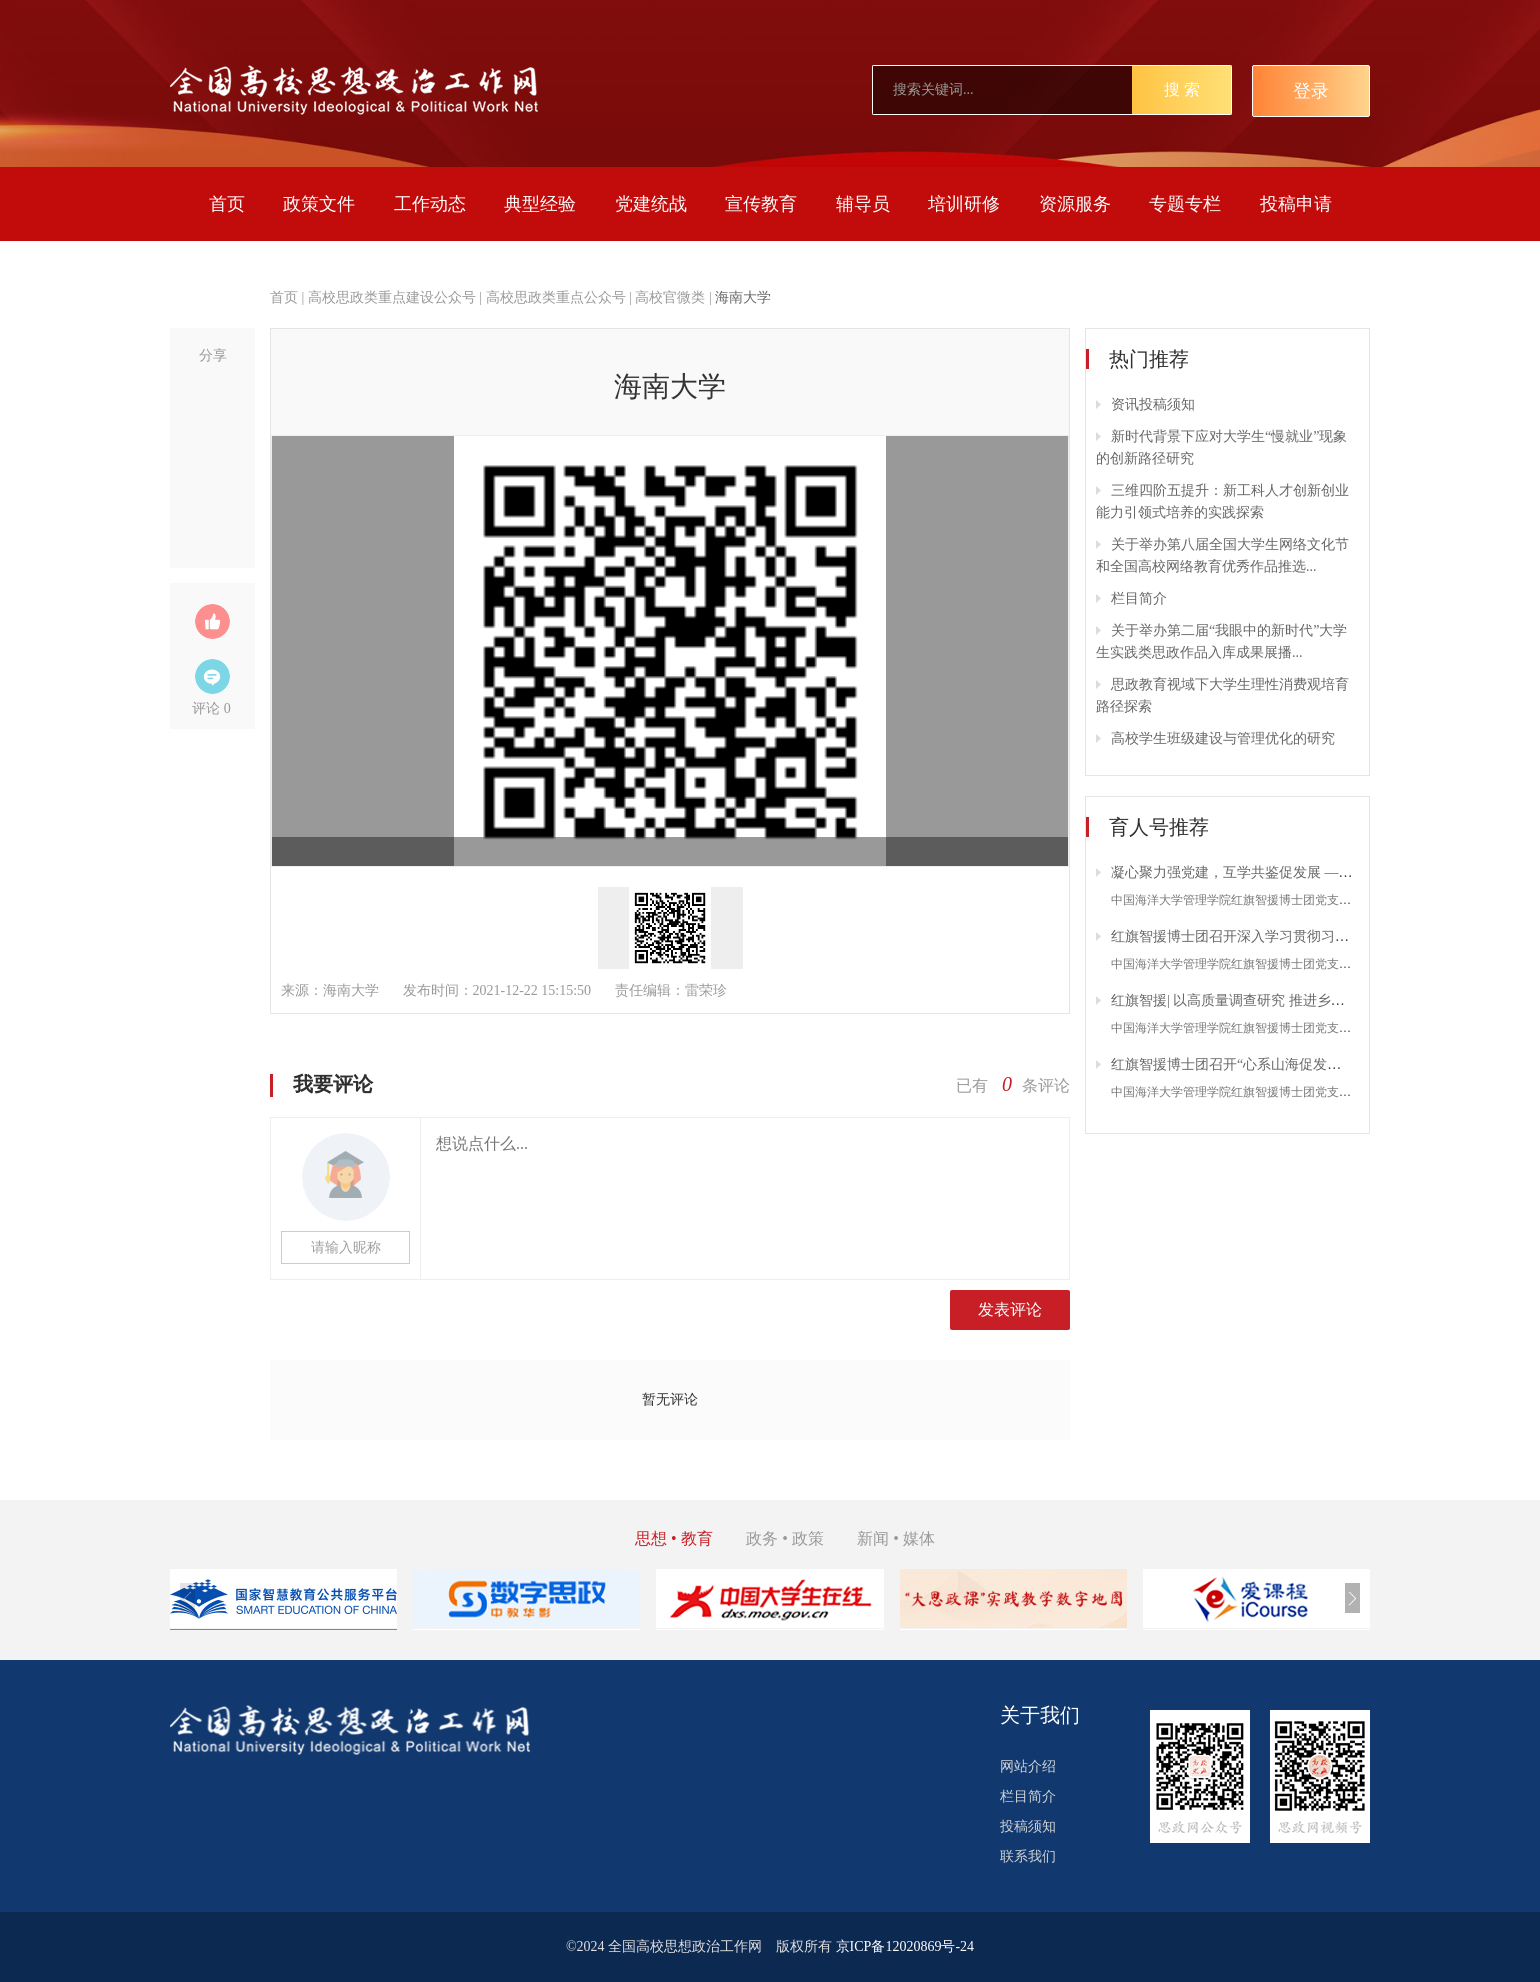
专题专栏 (1185, 204)
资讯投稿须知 (1153, 404)
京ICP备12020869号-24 (905, 1946)
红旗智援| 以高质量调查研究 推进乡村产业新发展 (1263, 1000)
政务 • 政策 (785, 1538)
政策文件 (319, 204)
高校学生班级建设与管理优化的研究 (1223, 738)
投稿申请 (1296, 204)
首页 (227, 204)
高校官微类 (670, 297)
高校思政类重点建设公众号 (392, 297)
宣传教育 (761, 204)
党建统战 (651, 204)
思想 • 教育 (674, 1538)
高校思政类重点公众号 (556, 297)
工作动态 (430, 204)
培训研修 (964, 204)
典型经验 (540, 204)
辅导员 (863, 204)
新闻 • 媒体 (896, 1538)
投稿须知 (1028, 1826)
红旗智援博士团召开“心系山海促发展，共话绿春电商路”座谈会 (1306, 1064)
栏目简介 (1139, 598)
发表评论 (1010, 1309)
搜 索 (1182, 89)
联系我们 (1028, 1856)
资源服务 (1075, 204)
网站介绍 (1028, 1766)
